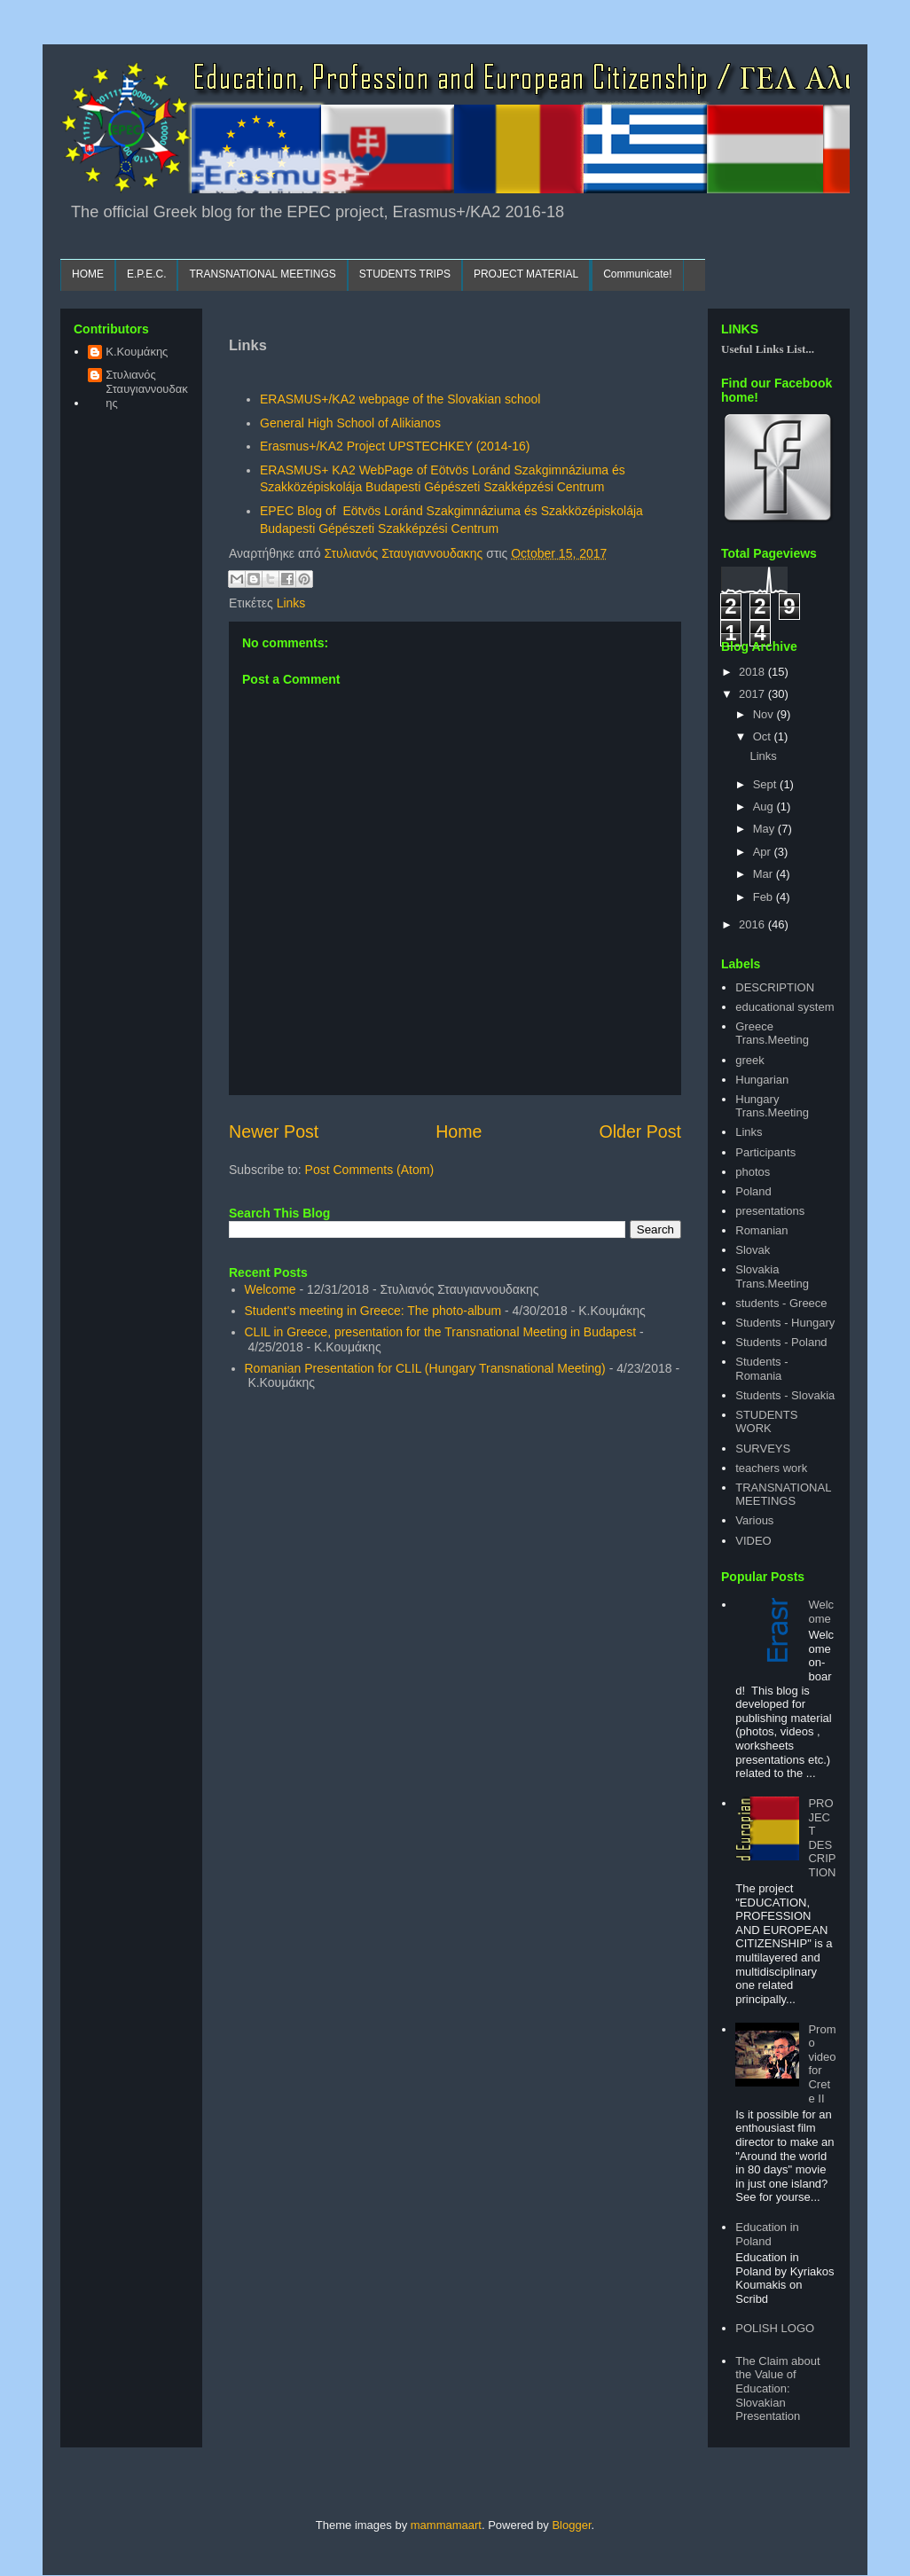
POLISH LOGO (774, 2328)
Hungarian (761, 1079)
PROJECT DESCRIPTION (821, 1838)
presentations (769, 1211)
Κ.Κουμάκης (137, 351)
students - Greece (781, 1303)
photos (752, 1171)
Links (291, 603)
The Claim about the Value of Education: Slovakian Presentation (777, 2388)
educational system (784, 1007)
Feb (764, 897)
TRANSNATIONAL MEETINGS (262, 274)
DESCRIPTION (774, 987)
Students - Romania (761, 1368)
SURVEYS (762, 1448)
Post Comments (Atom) (369, 1170)
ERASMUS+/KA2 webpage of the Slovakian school (400, 399)
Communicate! (637, 274)
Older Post (640, 1131)
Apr (763, 851)
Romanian (761, 1230)
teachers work (771, 1468)
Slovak (752, 1250)
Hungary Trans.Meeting (772, 1106)
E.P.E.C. (146, 274)
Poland (753, 1191)
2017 (753, 694)
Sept (766, 784)
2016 (753, 924)
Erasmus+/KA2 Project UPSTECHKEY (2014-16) (395, 446)
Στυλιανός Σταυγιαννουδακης (147, 388)
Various (754, 1520)
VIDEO (753, 1540)
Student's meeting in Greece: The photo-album (373, 1311)
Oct (763, 736)
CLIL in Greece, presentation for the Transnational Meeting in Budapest (441, 1332)
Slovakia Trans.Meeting (772, 1276)
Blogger (571, 2525)
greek (750, 1060)
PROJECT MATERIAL (526, 274)
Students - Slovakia (785, 1395)
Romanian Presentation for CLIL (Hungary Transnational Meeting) (425, 1368)
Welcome (270, 1289)
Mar (764, 874)
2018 (753, 671)
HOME (88, 274)
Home (458, 1131)
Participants (765, 1152)
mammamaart (446, 2525)
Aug (765, 806)
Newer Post (273, 1131)
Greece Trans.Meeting (772, 1033)
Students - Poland (781, 1342)
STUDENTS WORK (766, 1422)
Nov (765, 714)
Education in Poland (767, 2234)
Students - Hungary (785, 1322)
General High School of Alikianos (350, 423)
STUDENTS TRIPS (405, 274)
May (765, 828)
